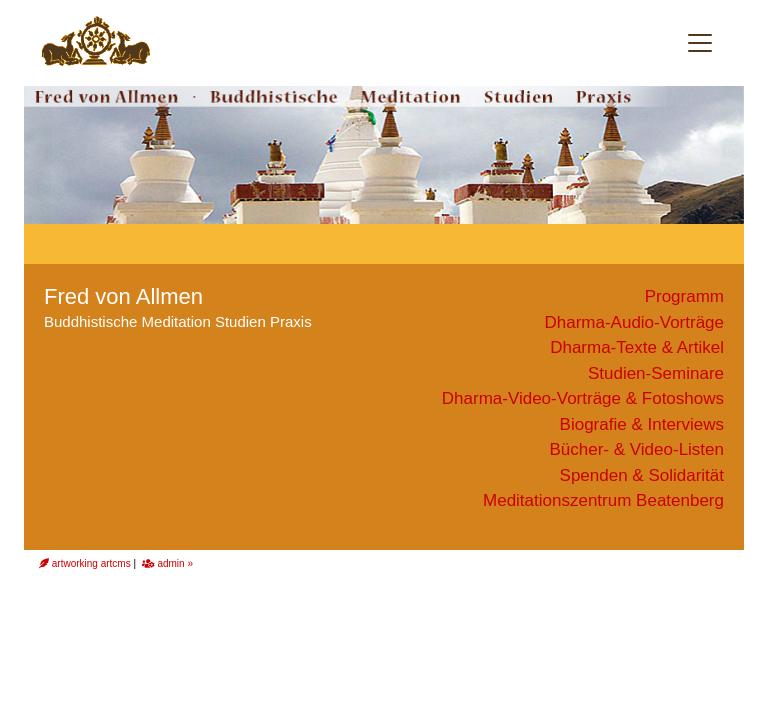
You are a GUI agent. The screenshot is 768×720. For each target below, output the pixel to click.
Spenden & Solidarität (642, 475)
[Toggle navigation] (700, 43)
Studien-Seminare (656, 373)
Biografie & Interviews (642, 424)
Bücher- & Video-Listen (636, 449)
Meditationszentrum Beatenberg (603, 500)
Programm (684, 296)
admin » (167, 563)
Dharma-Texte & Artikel (637, 347)
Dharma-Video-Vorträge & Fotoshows (583, 398)
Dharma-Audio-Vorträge (634, 322)
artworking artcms (85, 563)
